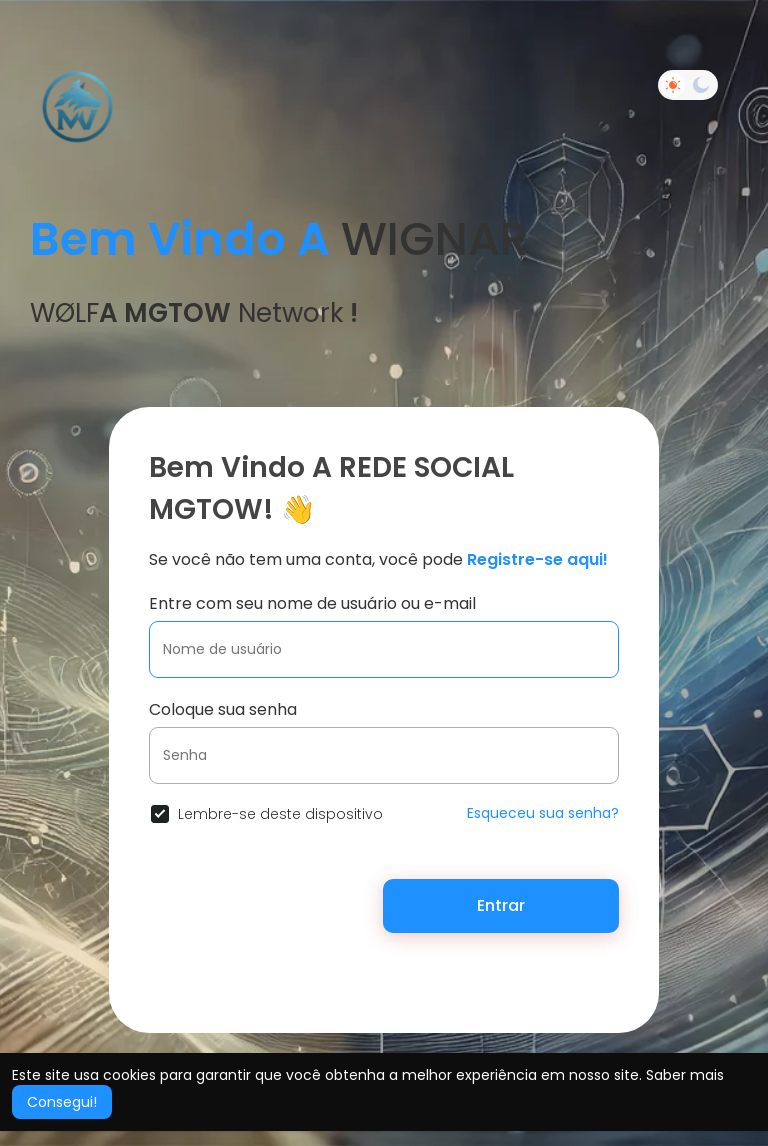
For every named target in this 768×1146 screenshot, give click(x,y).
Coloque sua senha (223, 709)
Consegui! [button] (62, 1102)
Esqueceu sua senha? (543, 813)
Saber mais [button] (685, 1075)
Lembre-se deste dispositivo (280, 814)
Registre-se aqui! (537, 559)
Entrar (501, 905)
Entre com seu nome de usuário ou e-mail (312, 603)
